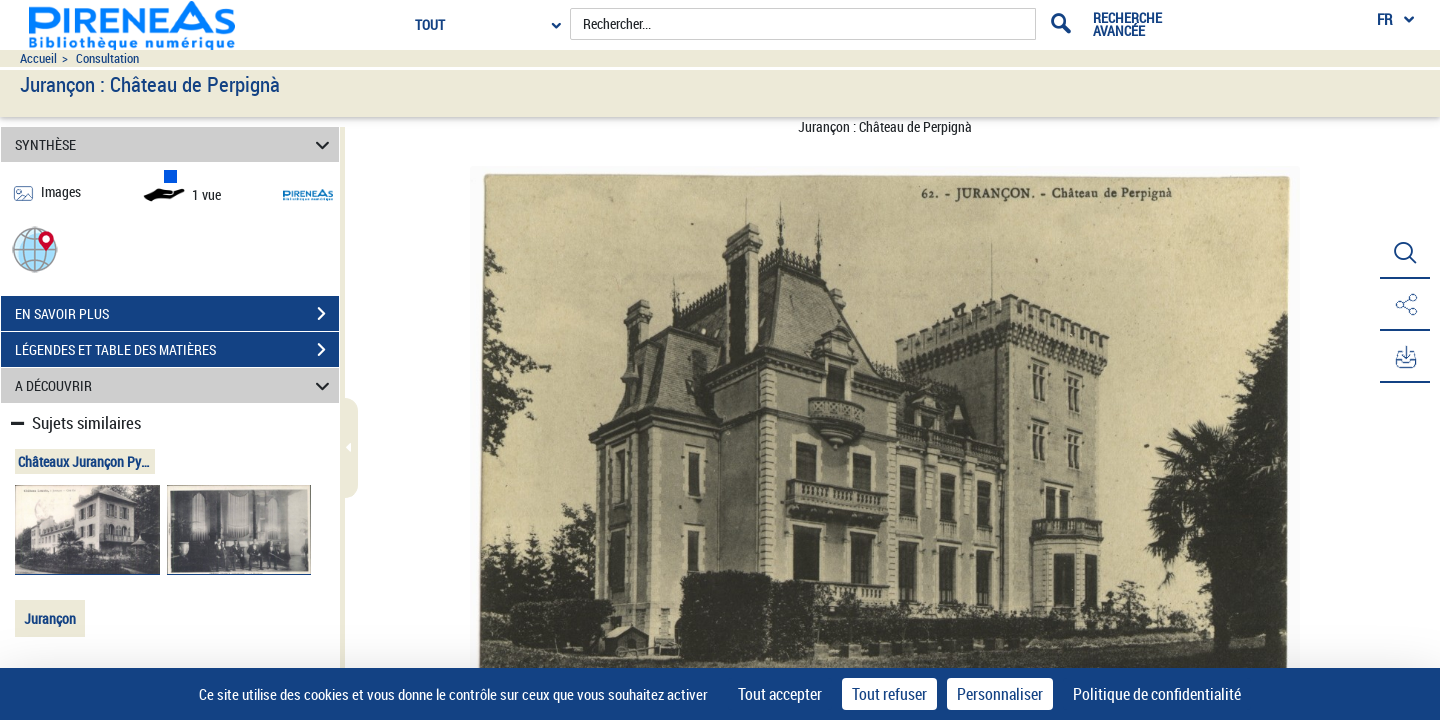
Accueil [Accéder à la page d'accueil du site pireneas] (38, 58)
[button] (35, 248)
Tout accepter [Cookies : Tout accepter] (780, 694)
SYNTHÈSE (175, 144)
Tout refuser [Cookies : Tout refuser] (889, 694)
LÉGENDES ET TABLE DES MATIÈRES (177, 350)
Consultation (107, 58)
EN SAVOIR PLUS (177, 314)
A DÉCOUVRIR (175, 385)
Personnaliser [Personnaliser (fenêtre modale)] (1000, 694)
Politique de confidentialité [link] (1157, 694)
